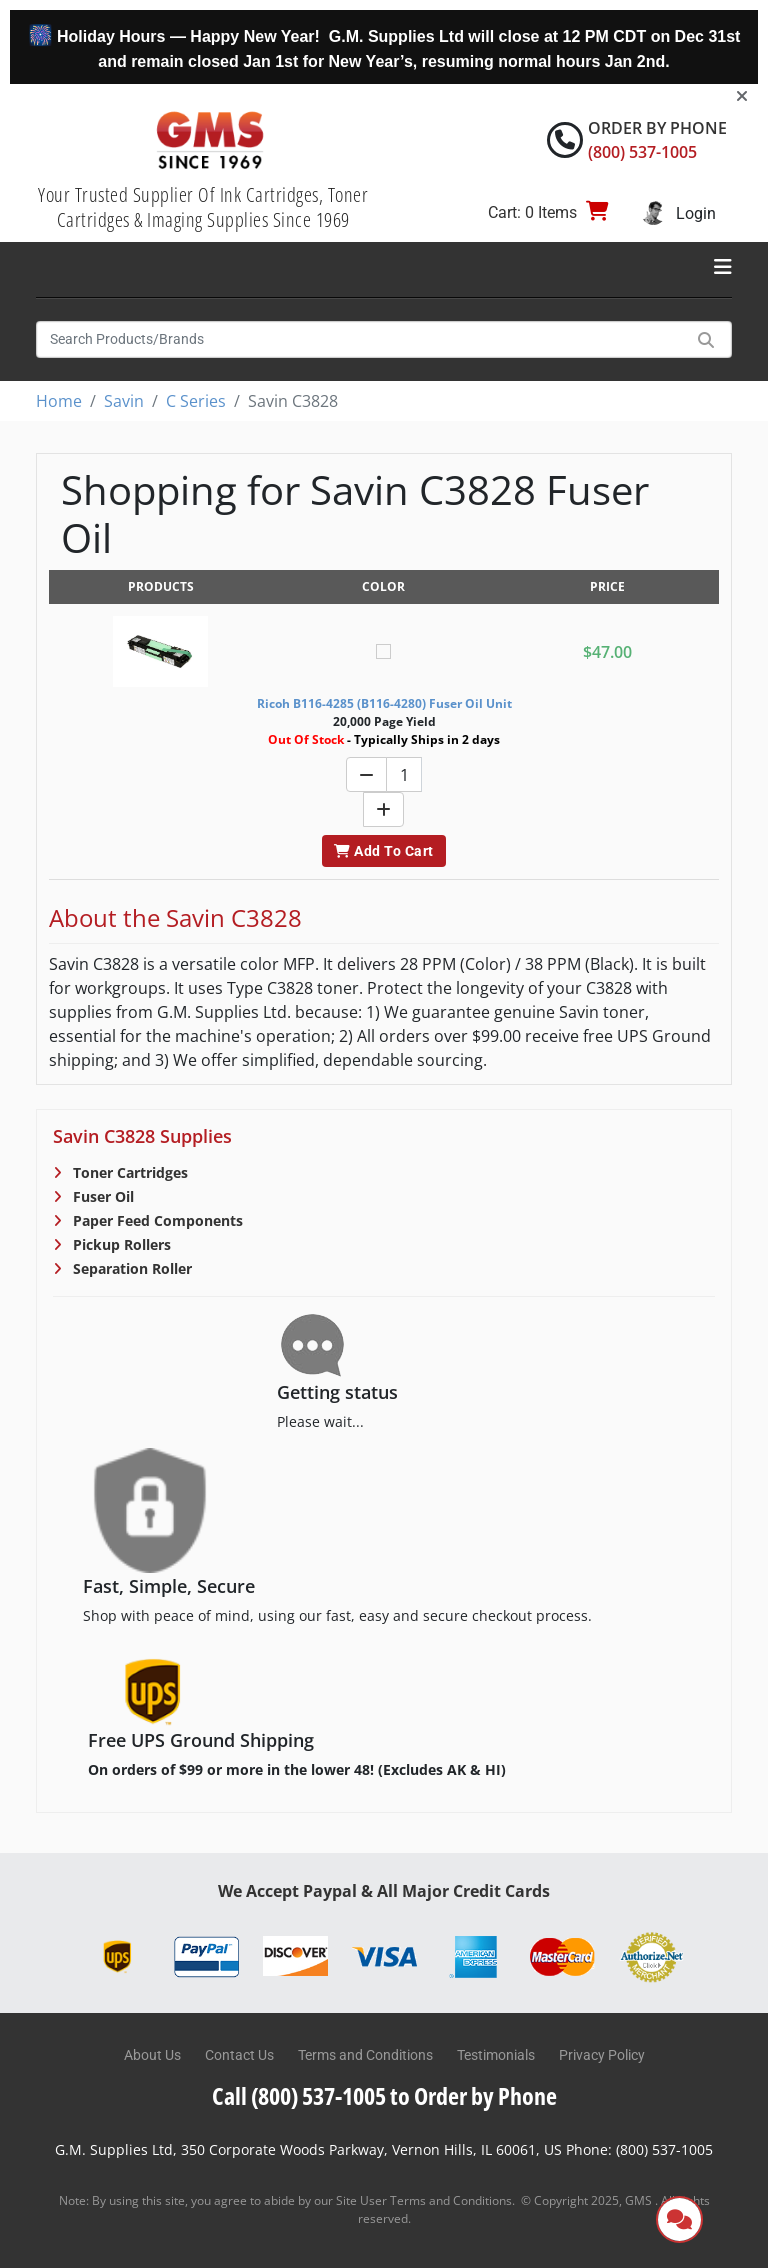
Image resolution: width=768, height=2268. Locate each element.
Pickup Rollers (120, 1244)
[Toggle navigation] (723, 267)
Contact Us (239, 2055)
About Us (152, 2055)
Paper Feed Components (156, 1220)
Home (59, 401)
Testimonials (496, 2055)
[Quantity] (404, 774)
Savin (124, 401)
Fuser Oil (101, 1196)
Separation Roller (130, 1268)
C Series (196, 401)
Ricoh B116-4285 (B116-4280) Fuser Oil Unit (384, 703)
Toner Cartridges (128, 1172)
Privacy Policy (602, 2055)
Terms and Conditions (365, 2055)
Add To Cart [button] (383, 851)
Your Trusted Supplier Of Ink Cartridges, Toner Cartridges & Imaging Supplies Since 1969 (203, 207)
